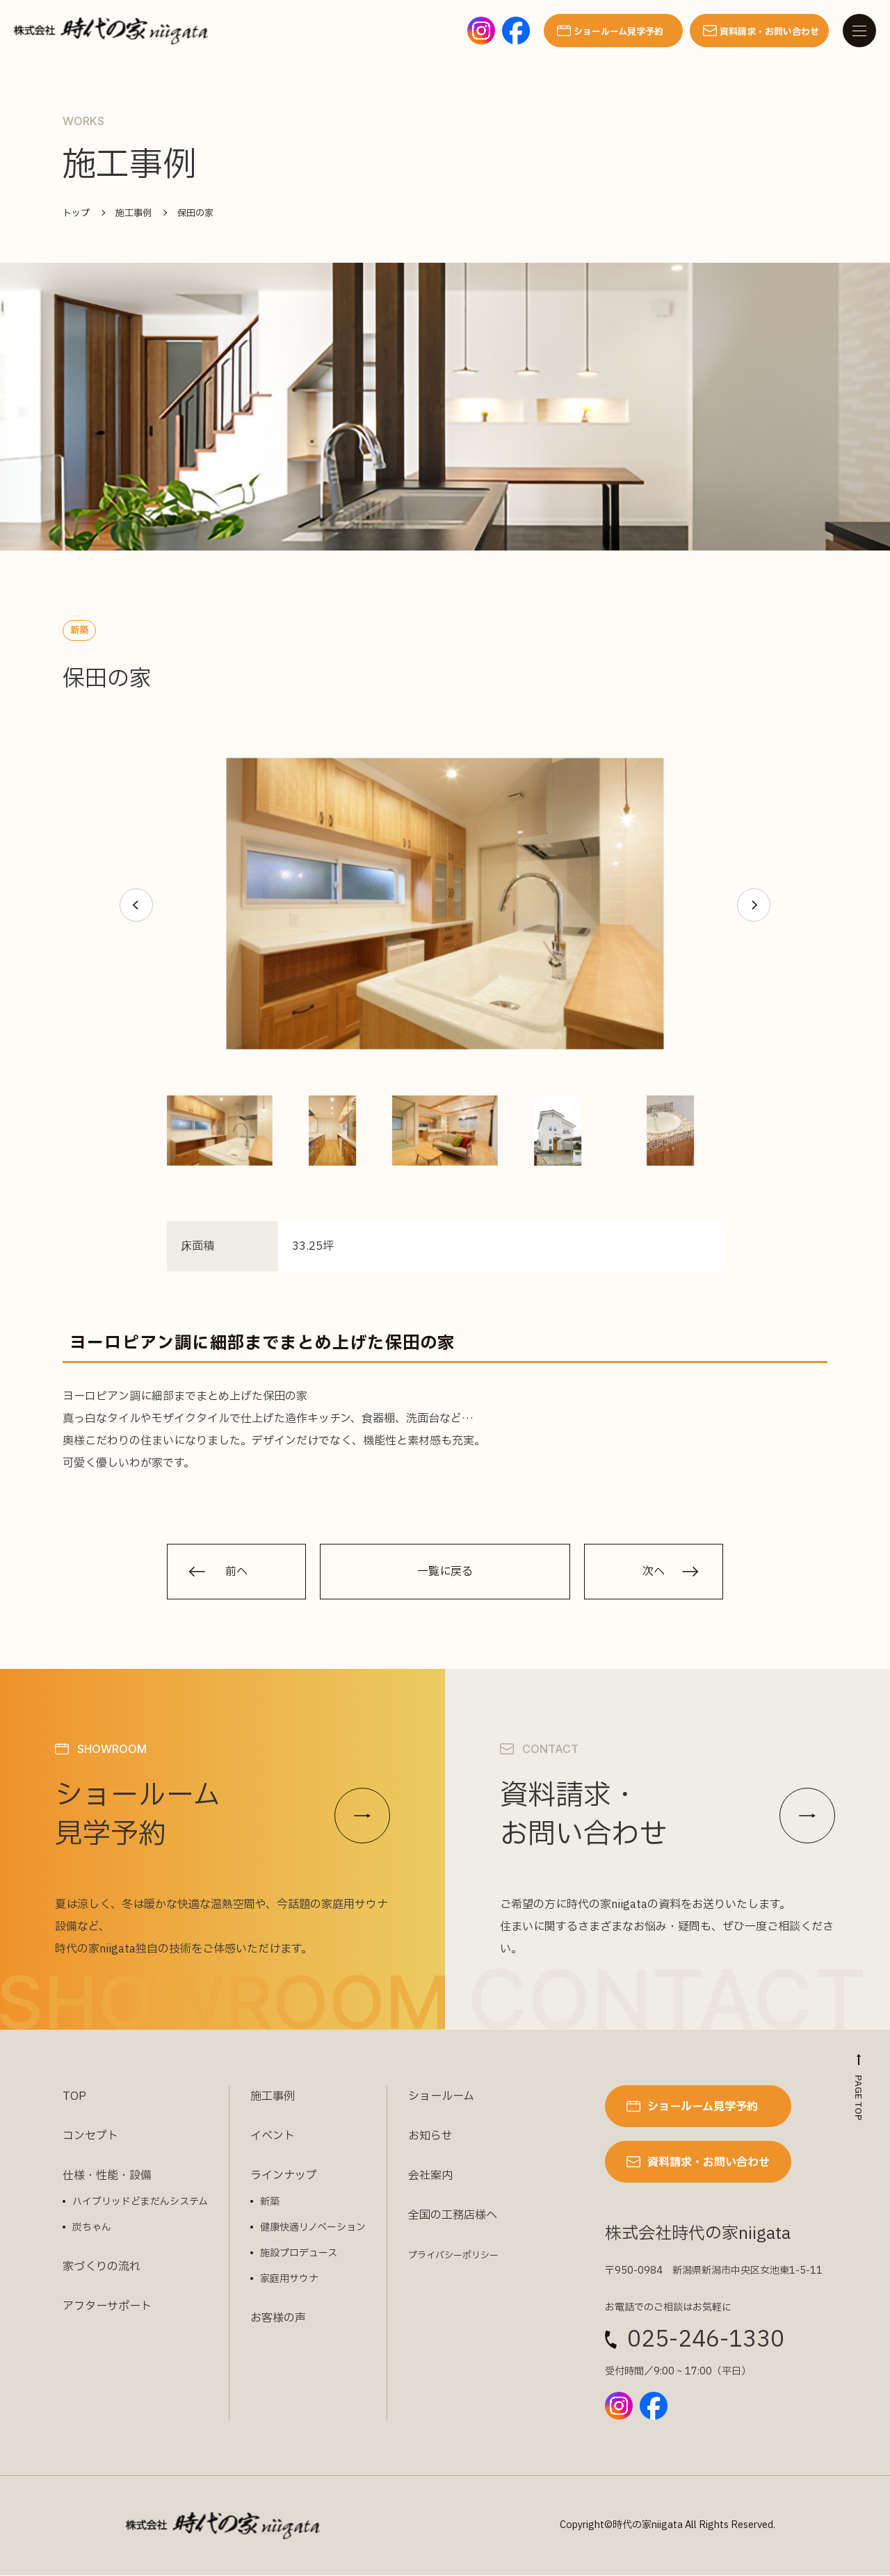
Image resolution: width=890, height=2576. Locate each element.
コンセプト (90, 2136)
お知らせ (430, 2136)
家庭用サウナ (289, 2279)
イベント (272, 2136)
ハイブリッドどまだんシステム (140, 2202)
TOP (74, 2097)
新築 (270, 2202)
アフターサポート (107, 2307)
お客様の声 (278, 2318)
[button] (136, 905)
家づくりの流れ (101, 2267)
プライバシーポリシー (453, 2256)
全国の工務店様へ (452, 2216)
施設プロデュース (298, 2254)
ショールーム (441, 2097)
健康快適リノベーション (313, 2228)
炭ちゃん (91, 2228)
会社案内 (430, 2176)
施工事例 (272, 2097)
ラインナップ (283, 2176)
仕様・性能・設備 (107, 2176)
